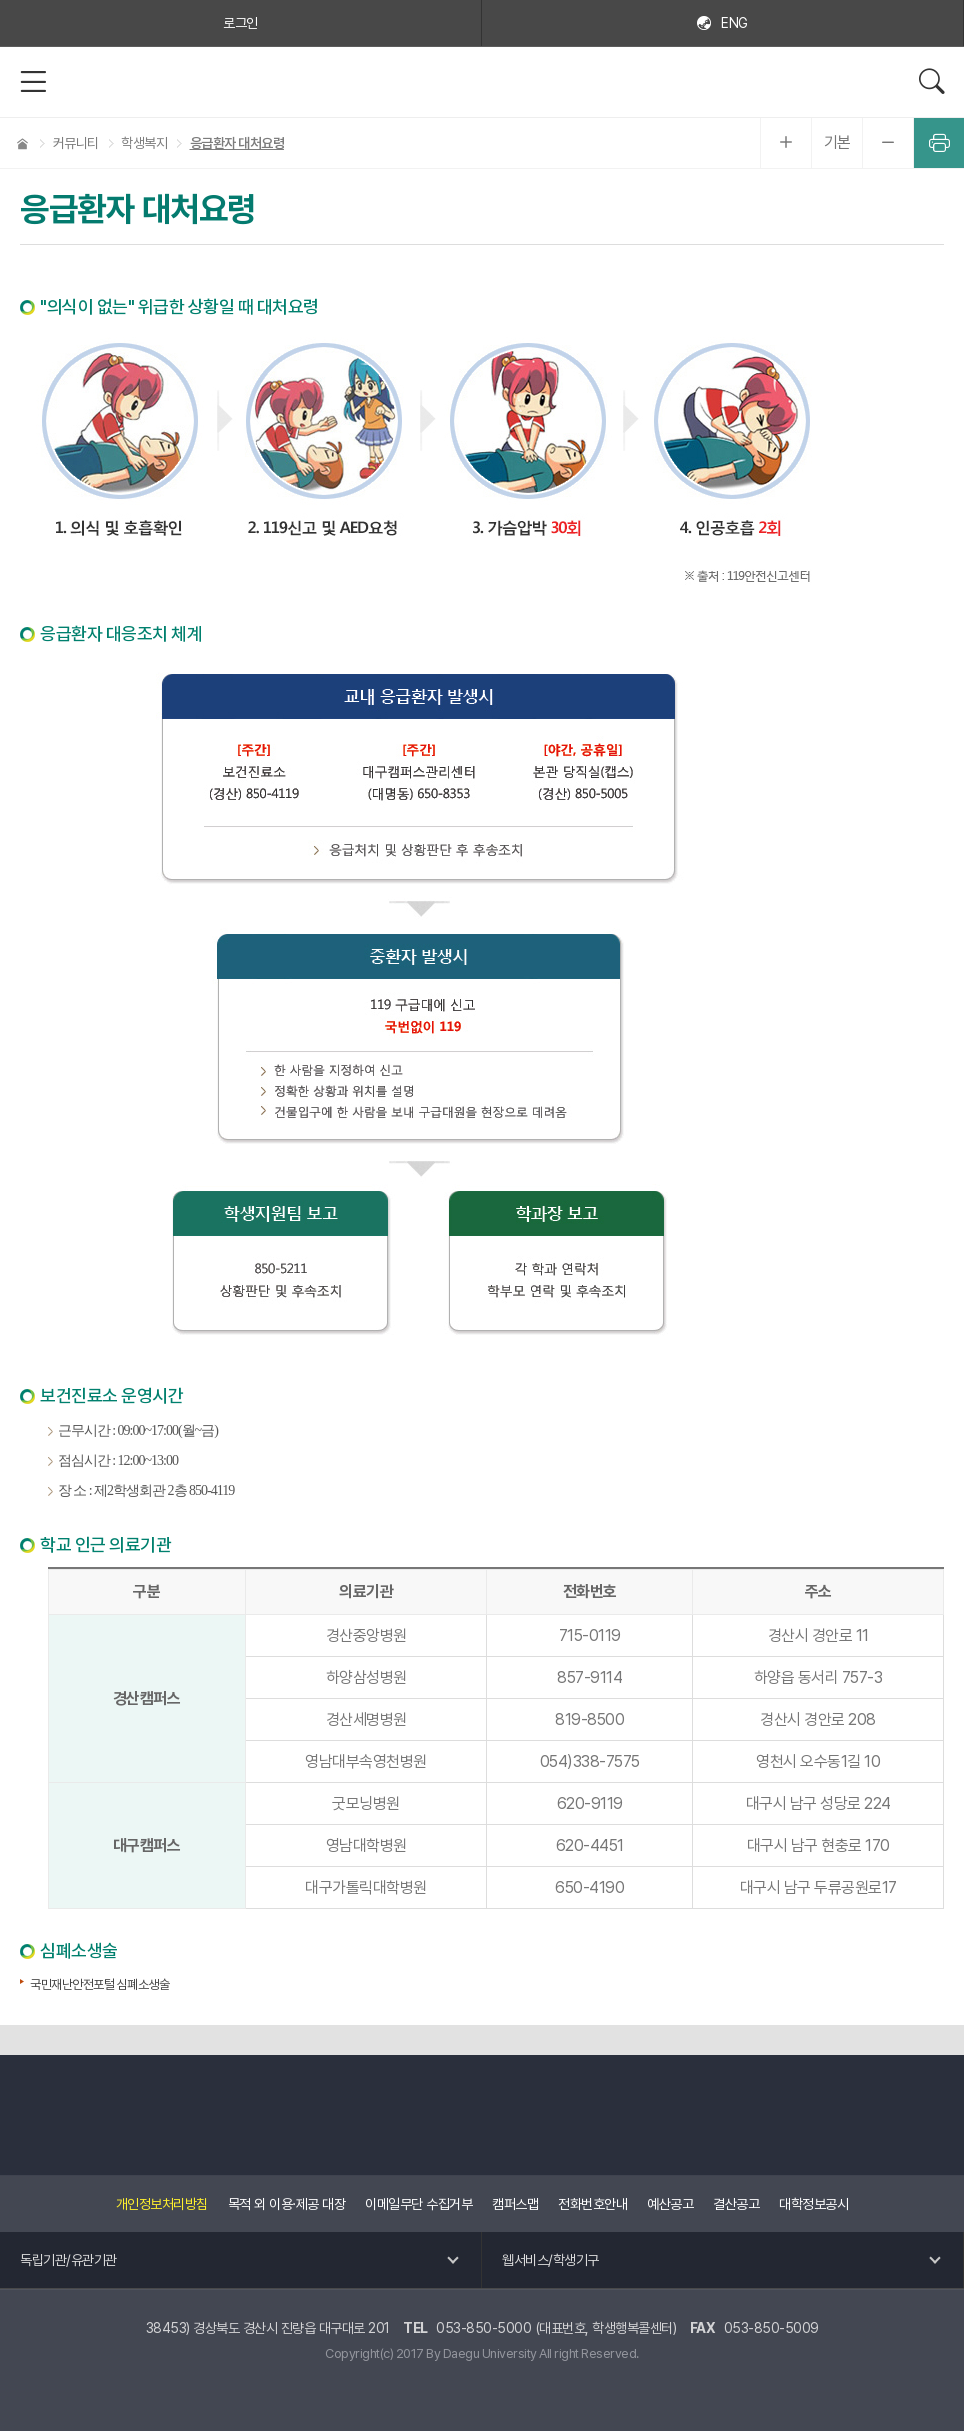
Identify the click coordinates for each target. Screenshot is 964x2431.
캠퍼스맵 (515, 2204)
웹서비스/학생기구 (550, 2260)
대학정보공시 (813, 2204)
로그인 (240, 23)
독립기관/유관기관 (68, 2260)
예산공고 (670, 2204)
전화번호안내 (592, 2204)
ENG (734, 23)
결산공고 (736, 2204)
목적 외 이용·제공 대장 (287, 2204)
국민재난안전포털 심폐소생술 (99, 1984)
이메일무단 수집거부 (418, 2204)
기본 (837, 142)
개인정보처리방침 (162, 2204)
